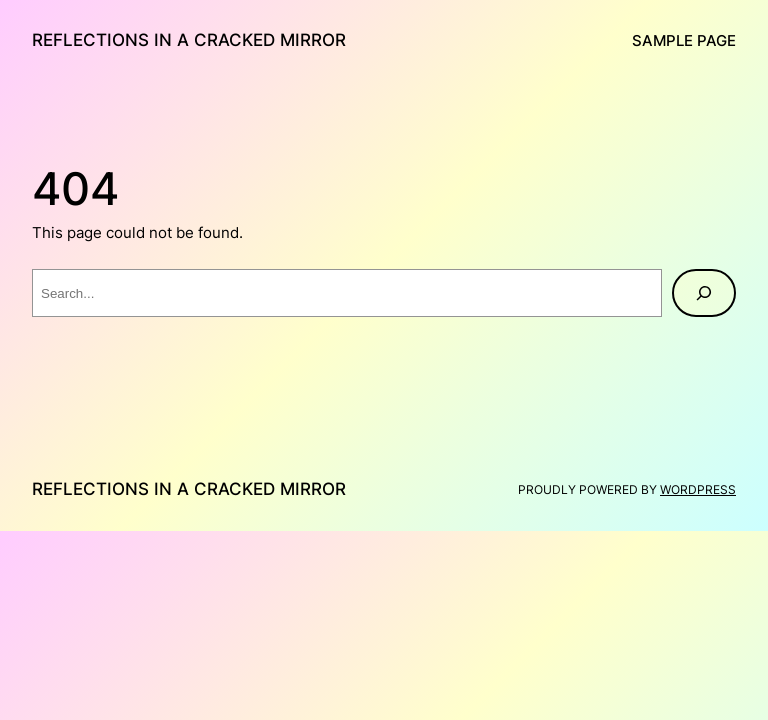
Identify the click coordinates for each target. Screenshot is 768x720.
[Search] (704, 293)
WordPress (698, 489)
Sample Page (684, 40)
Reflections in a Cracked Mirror (189, 40)
